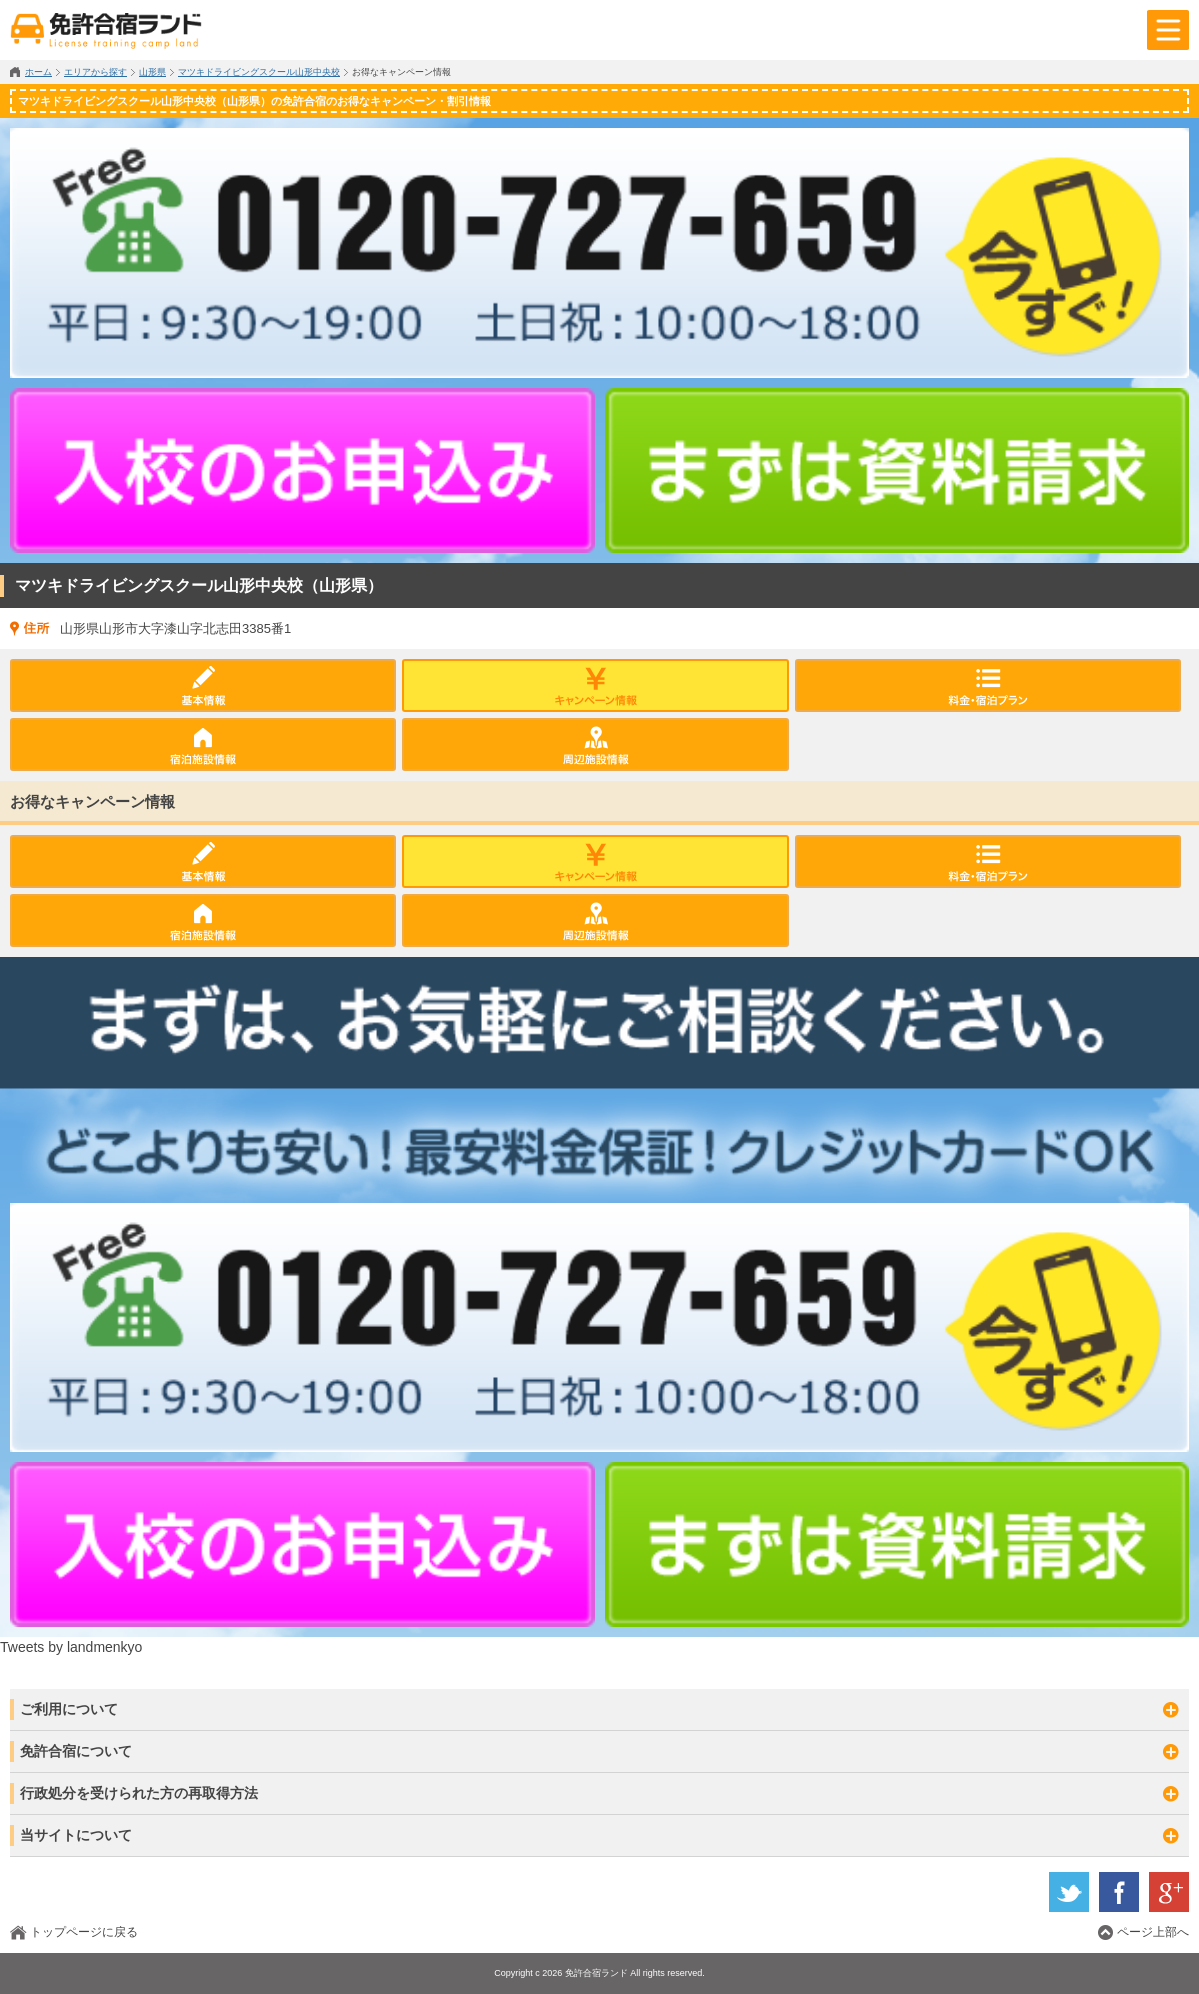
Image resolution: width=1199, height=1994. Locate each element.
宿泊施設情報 (203, 744)
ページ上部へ (1153, 1932)
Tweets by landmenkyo (71, 1647)
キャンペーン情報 (595, 685)
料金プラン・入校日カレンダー (988, 685)
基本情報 (203, 685)
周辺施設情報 (595, 744)
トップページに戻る (84, 1932)
